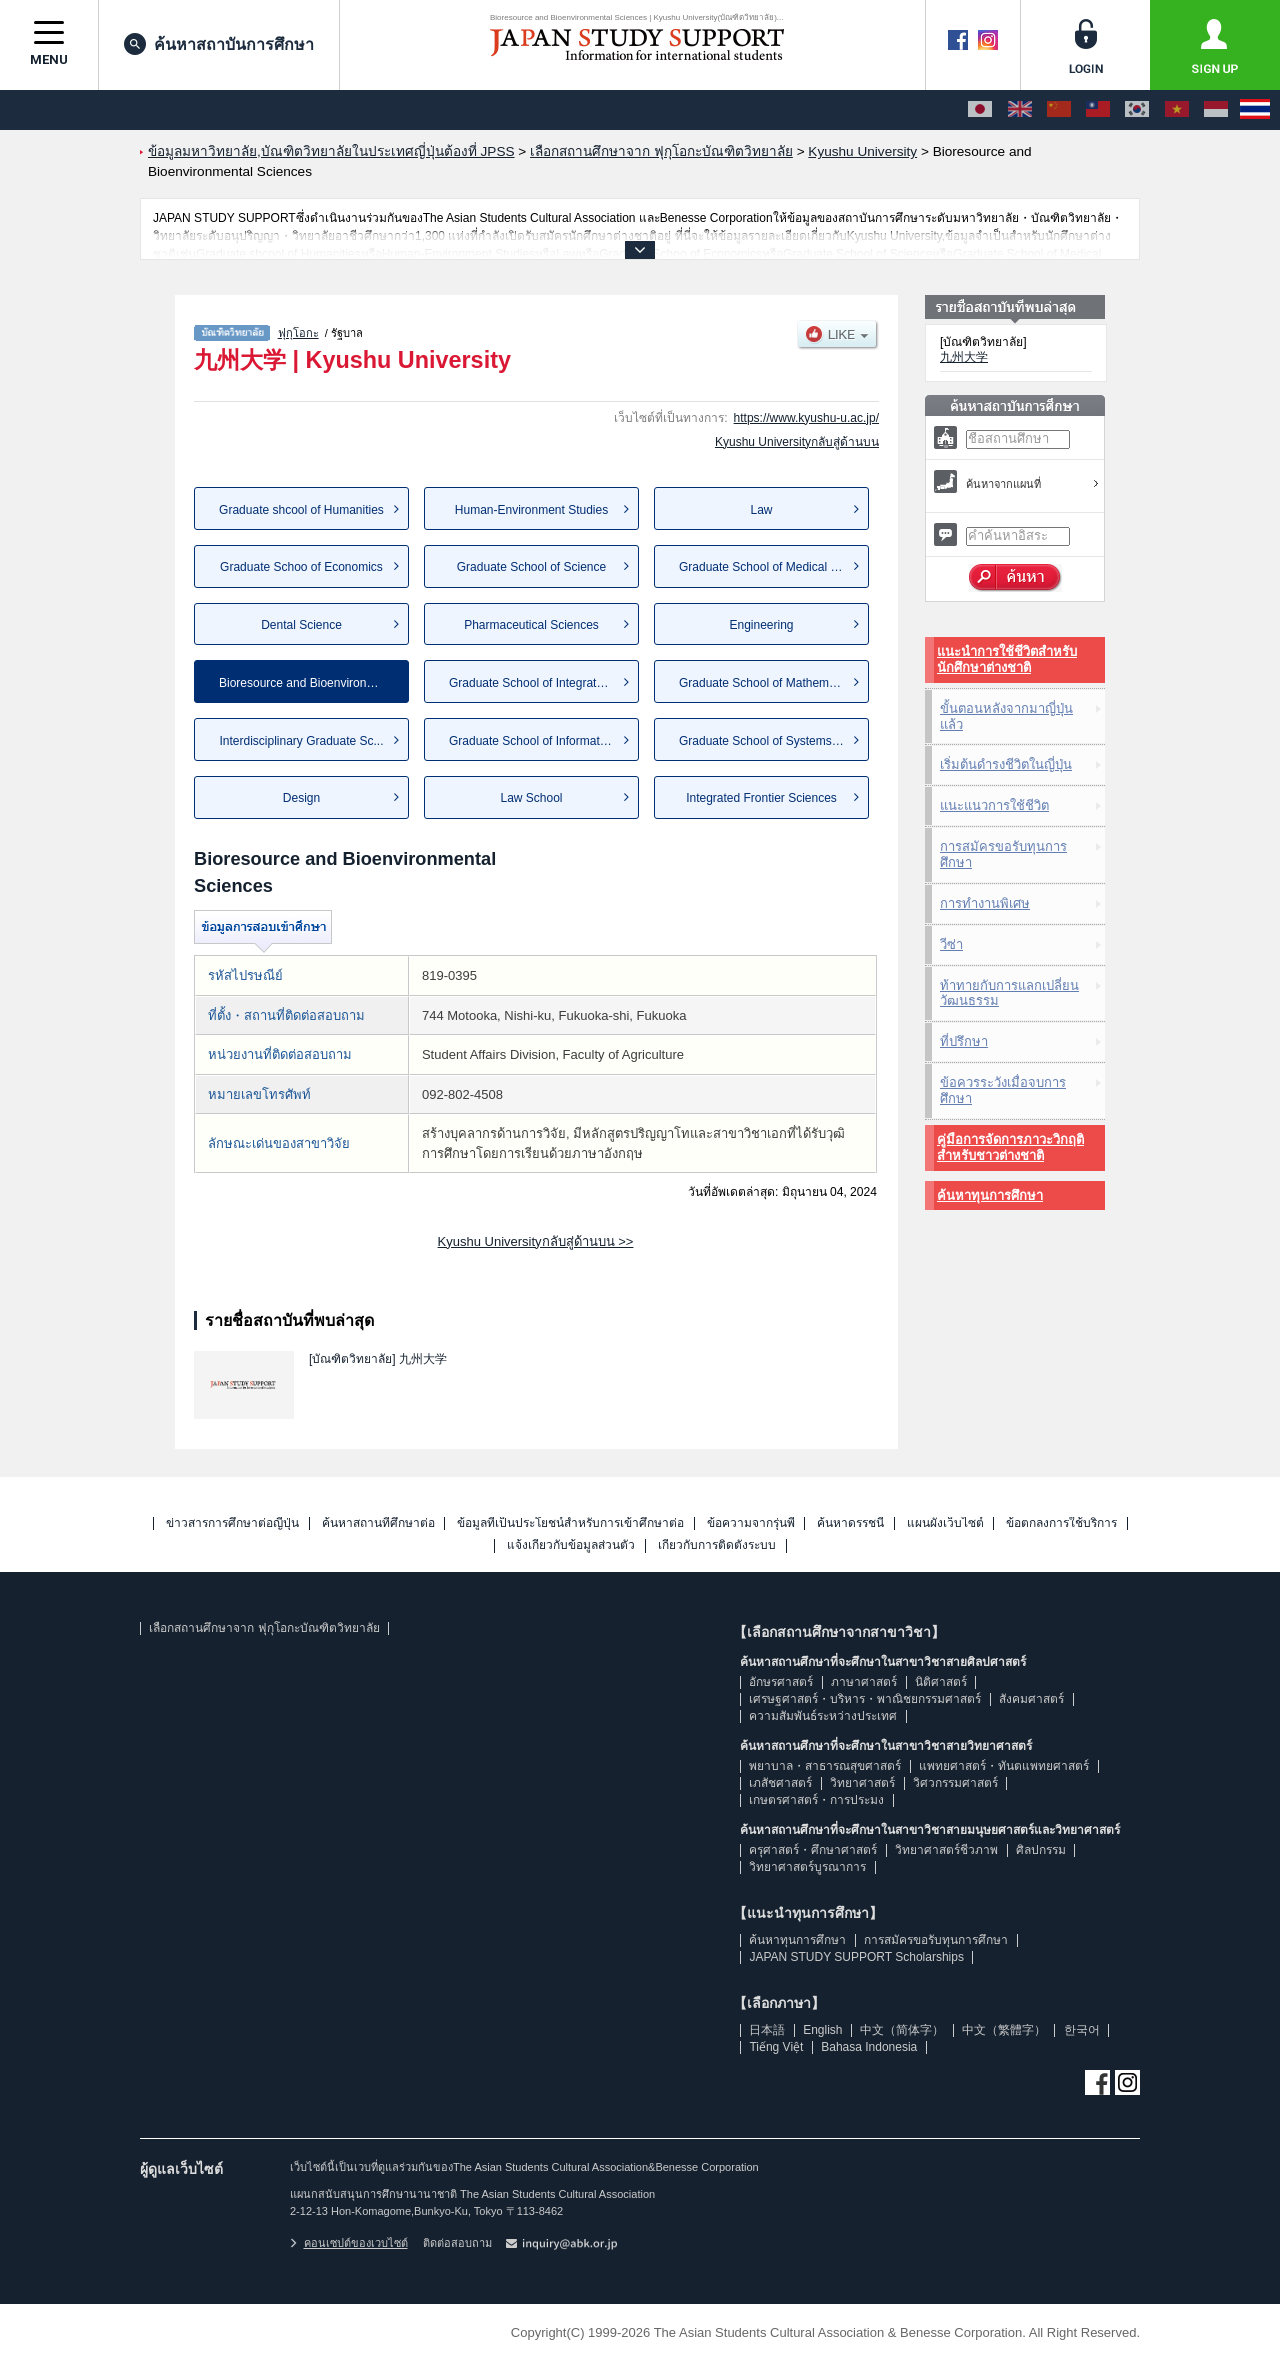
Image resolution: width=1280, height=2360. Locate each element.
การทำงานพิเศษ (985, 903)
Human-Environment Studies (531, 510)
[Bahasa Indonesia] (1216, 110)
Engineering (761, 625)
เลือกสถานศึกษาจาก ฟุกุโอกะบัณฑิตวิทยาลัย (264, 1628)
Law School (531, 798)
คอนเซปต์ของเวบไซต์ (349, 2243)
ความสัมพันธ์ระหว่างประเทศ (823, 1716)
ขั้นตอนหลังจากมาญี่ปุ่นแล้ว (1006, 716)
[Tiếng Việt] (1177, 110)
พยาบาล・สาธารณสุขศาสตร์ (825, 1766)
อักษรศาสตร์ (781, 1682)
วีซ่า (951, 944)
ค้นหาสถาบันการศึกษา (219, 44)
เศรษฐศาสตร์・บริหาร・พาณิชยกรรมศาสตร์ (865, 1699)
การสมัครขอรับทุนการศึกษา (1003, 854)
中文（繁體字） (1004, 2030)
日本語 (767, 2030)
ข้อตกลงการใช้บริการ (1061, 1523)
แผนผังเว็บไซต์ (945, 1523)
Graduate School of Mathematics (766, 683)
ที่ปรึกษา (964, 1041)
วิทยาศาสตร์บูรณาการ (807, 1867)
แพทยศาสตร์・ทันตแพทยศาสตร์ (1004, 1766)
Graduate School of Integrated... (534, 683)
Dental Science (301, 625)
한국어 (1082, 2030)
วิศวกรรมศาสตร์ (955, 1783)
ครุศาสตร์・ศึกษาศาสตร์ (813, 1850)
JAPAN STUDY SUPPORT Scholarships (856, 1957)
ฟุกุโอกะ (298, 333)
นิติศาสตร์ (941, 1682)
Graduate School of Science (531, 567)
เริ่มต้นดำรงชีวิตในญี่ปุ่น (1006, 764)
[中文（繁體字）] (1098, 110)
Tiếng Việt (776, 2047)
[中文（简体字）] (1059, 110)
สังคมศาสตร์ (1031, 1699)
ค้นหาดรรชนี (850, 1523)
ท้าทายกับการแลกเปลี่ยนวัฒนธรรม (1009, 993)
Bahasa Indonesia (869, 2047)
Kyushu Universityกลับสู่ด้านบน (797, 442)
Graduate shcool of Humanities (301, 510)
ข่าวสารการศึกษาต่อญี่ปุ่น (232, 1523)
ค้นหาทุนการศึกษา (990, 1195)
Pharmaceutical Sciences (531, 625)
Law (761, 510)
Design (301, 798)
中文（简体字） (902, 2030)
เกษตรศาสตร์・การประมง (816, 1800)
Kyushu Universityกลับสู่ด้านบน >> (536, 1241)
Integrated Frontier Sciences (761, 798)
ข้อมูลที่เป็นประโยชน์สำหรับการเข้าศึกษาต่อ (570, 1523)
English (822, 2030)
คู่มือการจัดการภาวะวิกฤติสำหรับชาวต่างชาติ (1010, 1147)
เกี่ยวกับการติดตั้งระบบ (717, 1545)
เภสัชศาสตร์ (780, 1783)
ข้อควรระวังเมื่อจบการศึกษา (1003, 1090)
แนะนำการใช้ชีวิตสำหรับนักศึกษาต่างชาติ (1007, 659)
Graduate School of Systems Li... (766, 741)
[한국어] (1137, 110)
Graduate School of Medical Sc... (766, 567)
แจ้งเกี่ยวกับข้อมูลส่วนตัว (571, 1545)
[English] (1020, 110)
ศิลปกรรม (1041, 1850)
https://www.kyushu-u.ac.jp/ (806, 418)
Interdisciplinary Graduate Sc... (301, 741)
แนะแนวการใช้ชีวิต (994, 805)
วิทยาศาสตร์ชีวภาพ (946, 1850)
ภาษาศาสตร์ (864, 1682)
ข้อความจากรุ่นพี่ (751, 1523)
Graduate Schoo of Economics (301, 567)
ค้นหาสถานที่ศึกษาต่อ (378, 1523)
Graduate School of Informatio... (534, 741)
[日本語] (980, 110)
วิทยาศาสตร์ (862, 1783)
